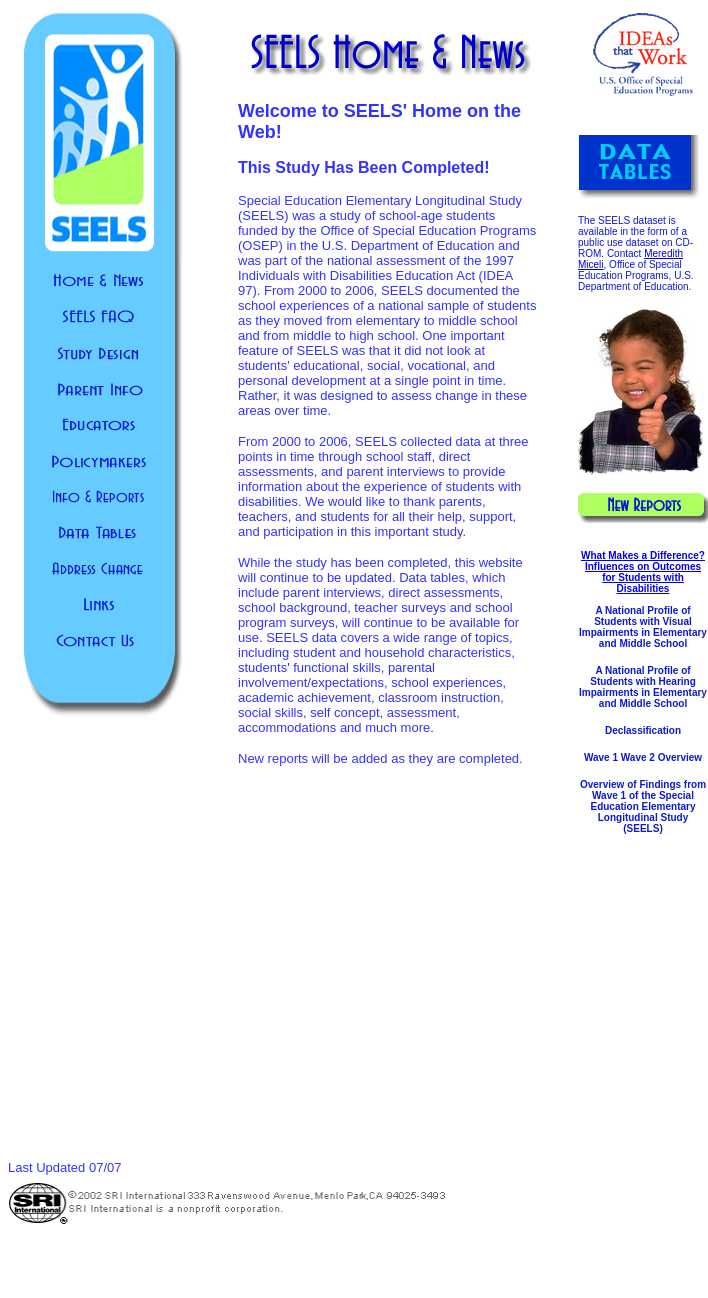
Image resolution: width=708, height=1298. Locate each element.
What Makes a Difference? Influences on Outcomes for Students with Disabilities (643, 572)
